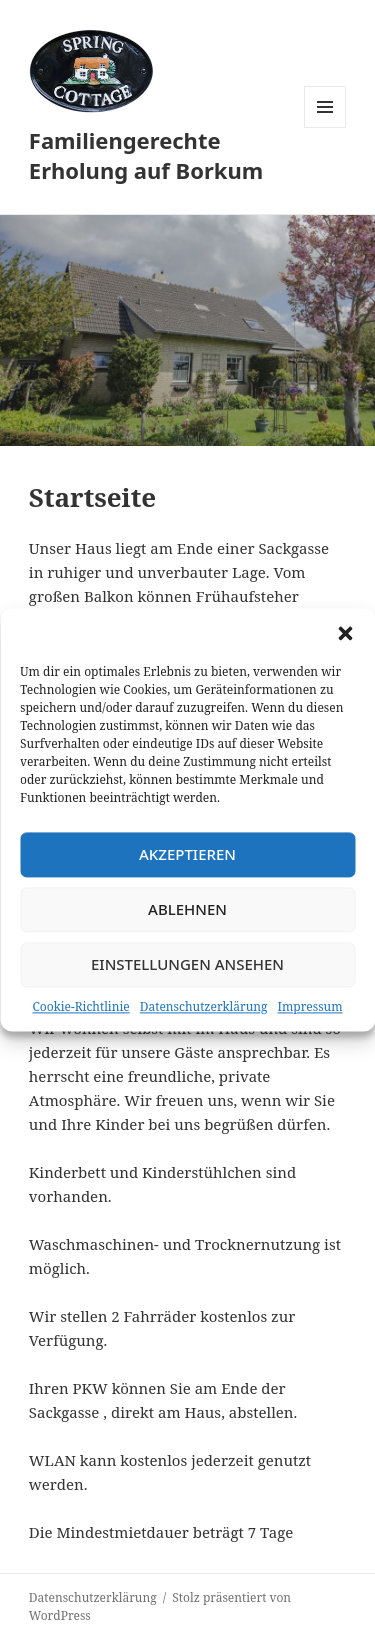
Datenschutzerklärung (204, 1006)
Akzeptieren (187, 854)
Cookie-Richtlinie (80, 1006)
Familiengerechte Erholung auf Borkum (146, 155)
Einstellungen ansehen (187, 964)
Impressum (310, 1006)
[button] (345, 633)
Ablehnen (187, 909)
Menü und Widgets (325, 127)
